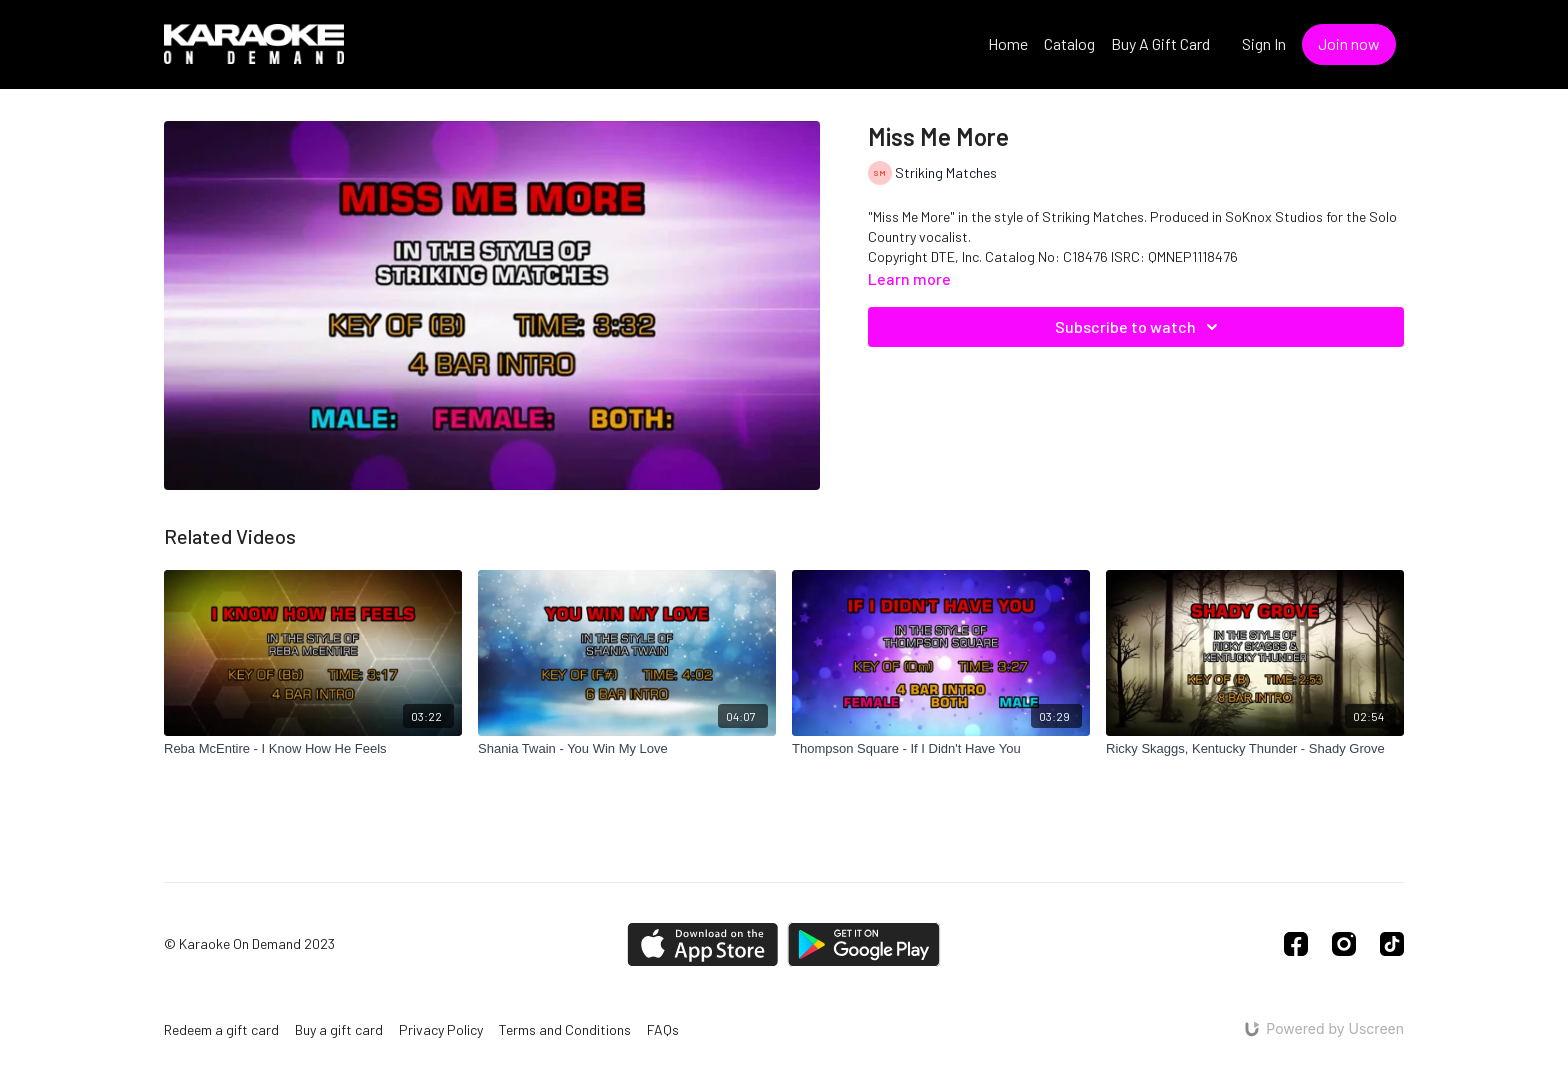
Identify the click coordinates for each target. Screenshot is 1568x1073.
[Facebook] (1296, 944)
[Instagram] (1344, 944)
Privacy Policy (441, 1029)
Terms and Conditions (565, 1029)
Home (1008, 43)
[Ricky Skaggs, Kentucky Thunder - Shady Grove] (1255, 749)
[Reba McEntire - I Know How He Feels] (313, 749)
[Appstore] (702, 944)
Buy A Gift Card (1160, 43)
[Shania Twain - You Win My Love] (627, 749)
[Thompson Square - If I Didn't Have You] (941, 749)
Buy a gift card (339, 1029)
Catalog (1069, 43)
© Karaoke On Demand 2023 (249, 944)
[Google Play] (864, 944)
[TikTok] (1392, 944)
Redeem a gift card (221, 1029)
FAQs (663, 1029)
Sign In (1264, 43)
